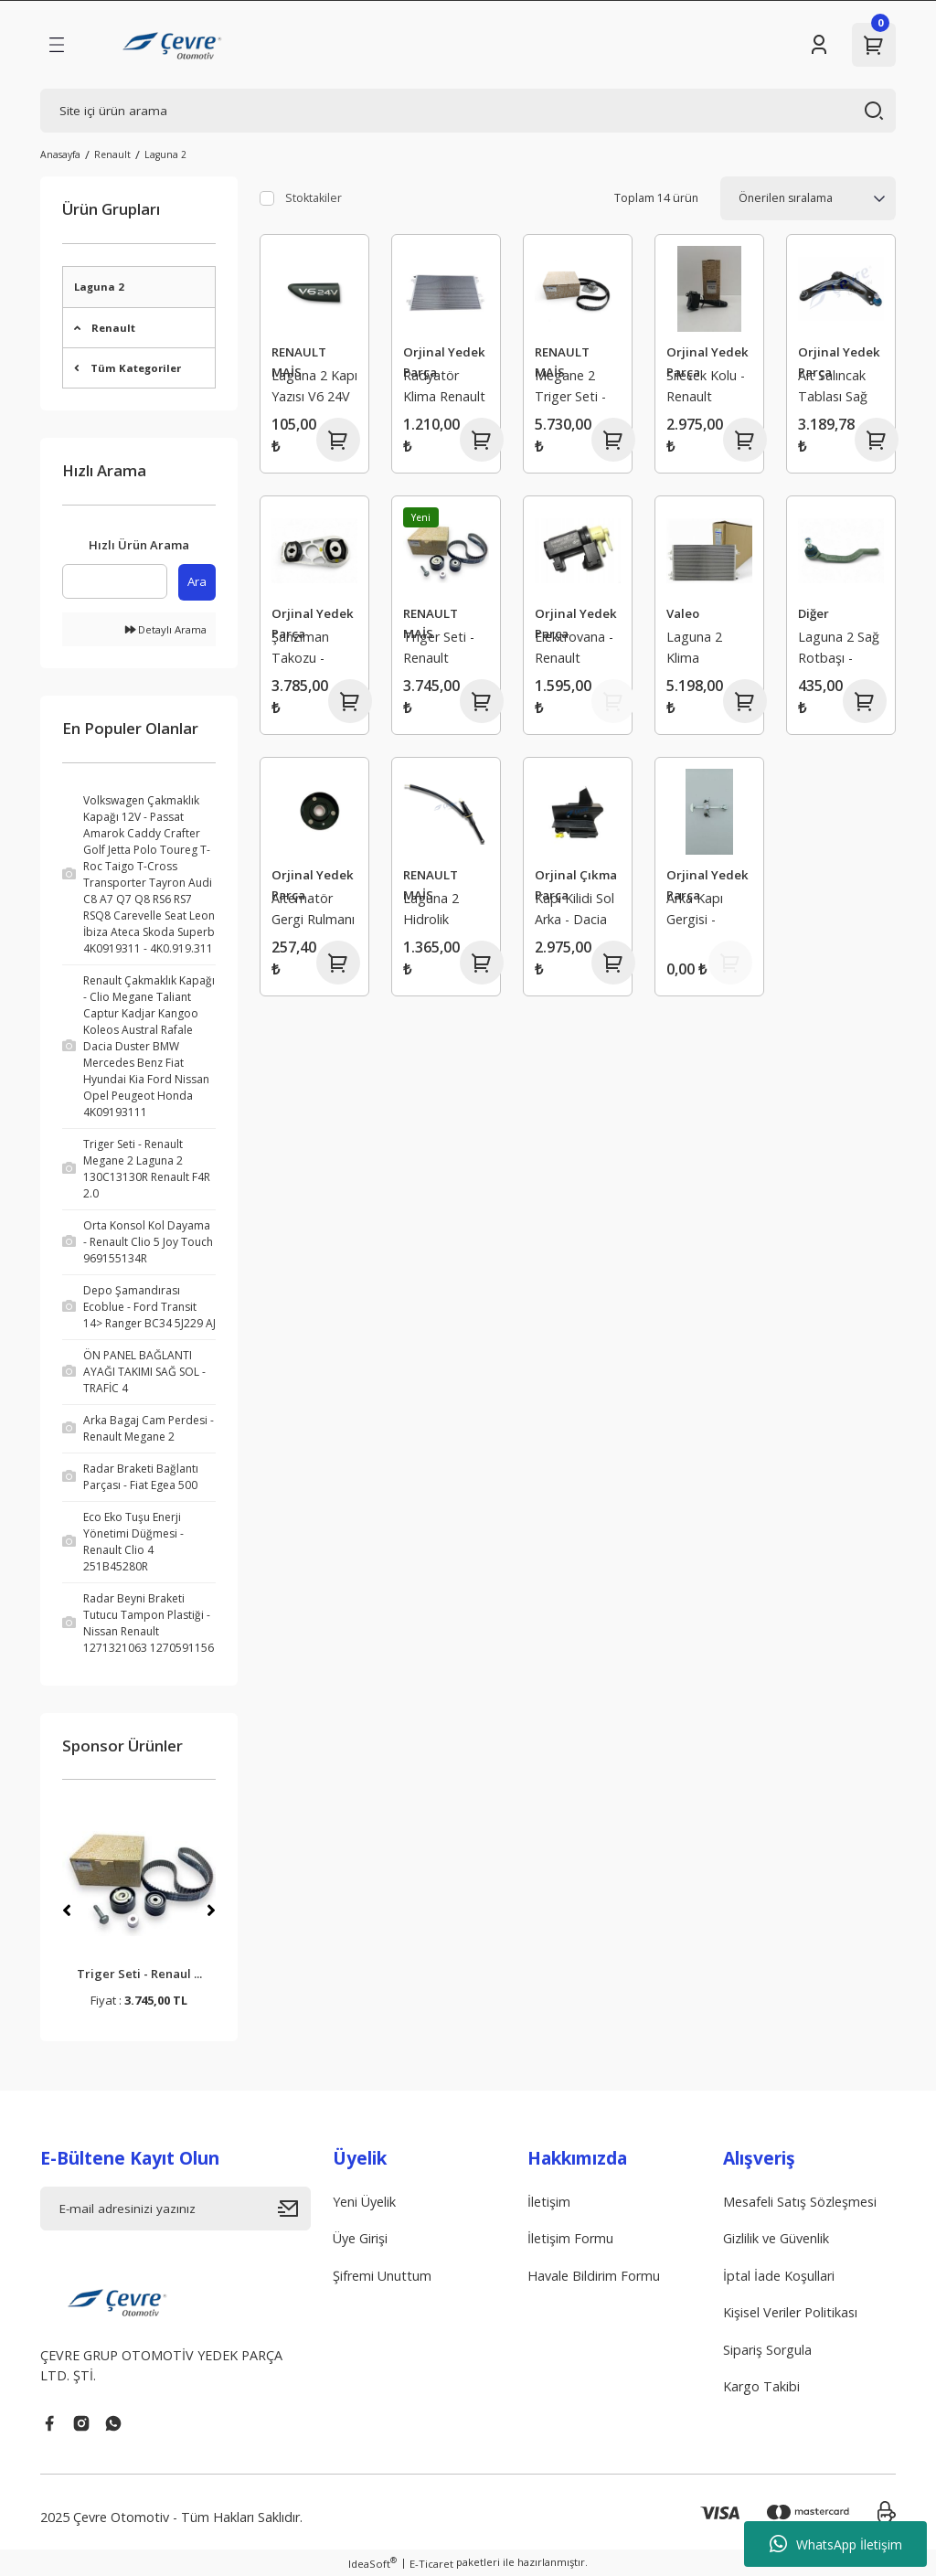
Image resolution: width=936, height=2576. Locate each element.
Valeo (682, 613)
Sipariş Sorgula (767, 2349)
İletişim (548, 2201)
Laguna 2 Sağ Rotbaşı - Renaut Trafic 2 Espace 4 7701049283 (838, 649)
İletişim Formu (570, 2238)
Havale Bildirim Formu (593, 2275)
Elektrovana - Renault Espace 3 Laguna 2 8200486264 (574, 649)
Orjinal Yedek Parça (444, 361)
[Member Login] (819, 45)
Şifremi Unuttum (382, 2275)
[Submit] (294, 2208)
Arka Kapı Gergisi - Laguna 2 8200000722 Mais (702, 910)
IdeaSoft (372, 2563)
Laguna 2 (165, 154)
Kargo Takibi (761, 2386)
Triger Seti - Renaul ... (139, 1973)
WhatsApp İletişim (836, 2544)
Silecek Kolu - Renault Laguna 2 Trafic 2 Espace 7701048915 (705, 388)
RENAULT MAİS (298, 361)
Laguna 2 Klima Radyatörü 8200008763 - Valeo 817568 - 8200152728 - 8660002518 (707, 649)
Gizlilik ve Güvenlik (776, 2238)
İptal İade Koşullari (779, 2275)
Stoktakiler (313, 198)
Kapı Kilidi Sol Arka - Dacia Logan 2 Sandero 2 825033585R (574, 910)
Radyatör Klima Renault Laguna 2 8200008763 (444, 388)
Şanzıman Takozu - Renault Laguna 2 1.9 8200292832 (309, 649)
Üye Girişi (360, 2238)
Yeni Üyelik (364, 2201)
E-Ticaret (431, 2564)
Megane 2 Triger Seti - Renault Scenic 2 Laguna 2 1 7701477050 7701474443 (571, 388)
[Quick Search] (114, 581)
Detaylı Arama (166, 629)
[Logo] (174, 44)
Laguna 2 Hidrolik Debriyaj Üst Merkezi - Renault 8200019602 (440, 910)
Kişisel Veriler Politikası (790, 2312)
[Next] (211, 1910)
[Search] (468, 111)
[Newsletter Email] (175, 2208)
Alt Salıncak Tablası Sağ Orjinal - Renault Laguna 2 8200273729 (834, 388)
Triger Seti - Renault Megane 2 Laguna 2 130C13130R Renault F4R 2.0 (440, 649)
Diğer (813, 613)
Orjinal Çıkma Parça (576, 884)
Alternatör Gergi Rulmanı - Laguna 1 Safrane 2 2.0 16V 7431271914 (313, 910)
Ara (197, 581)
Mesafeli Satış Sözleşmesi (800, 2201)
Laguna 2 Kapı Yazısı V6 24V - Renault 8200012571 (314, 388)
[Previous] (66, 1910)
